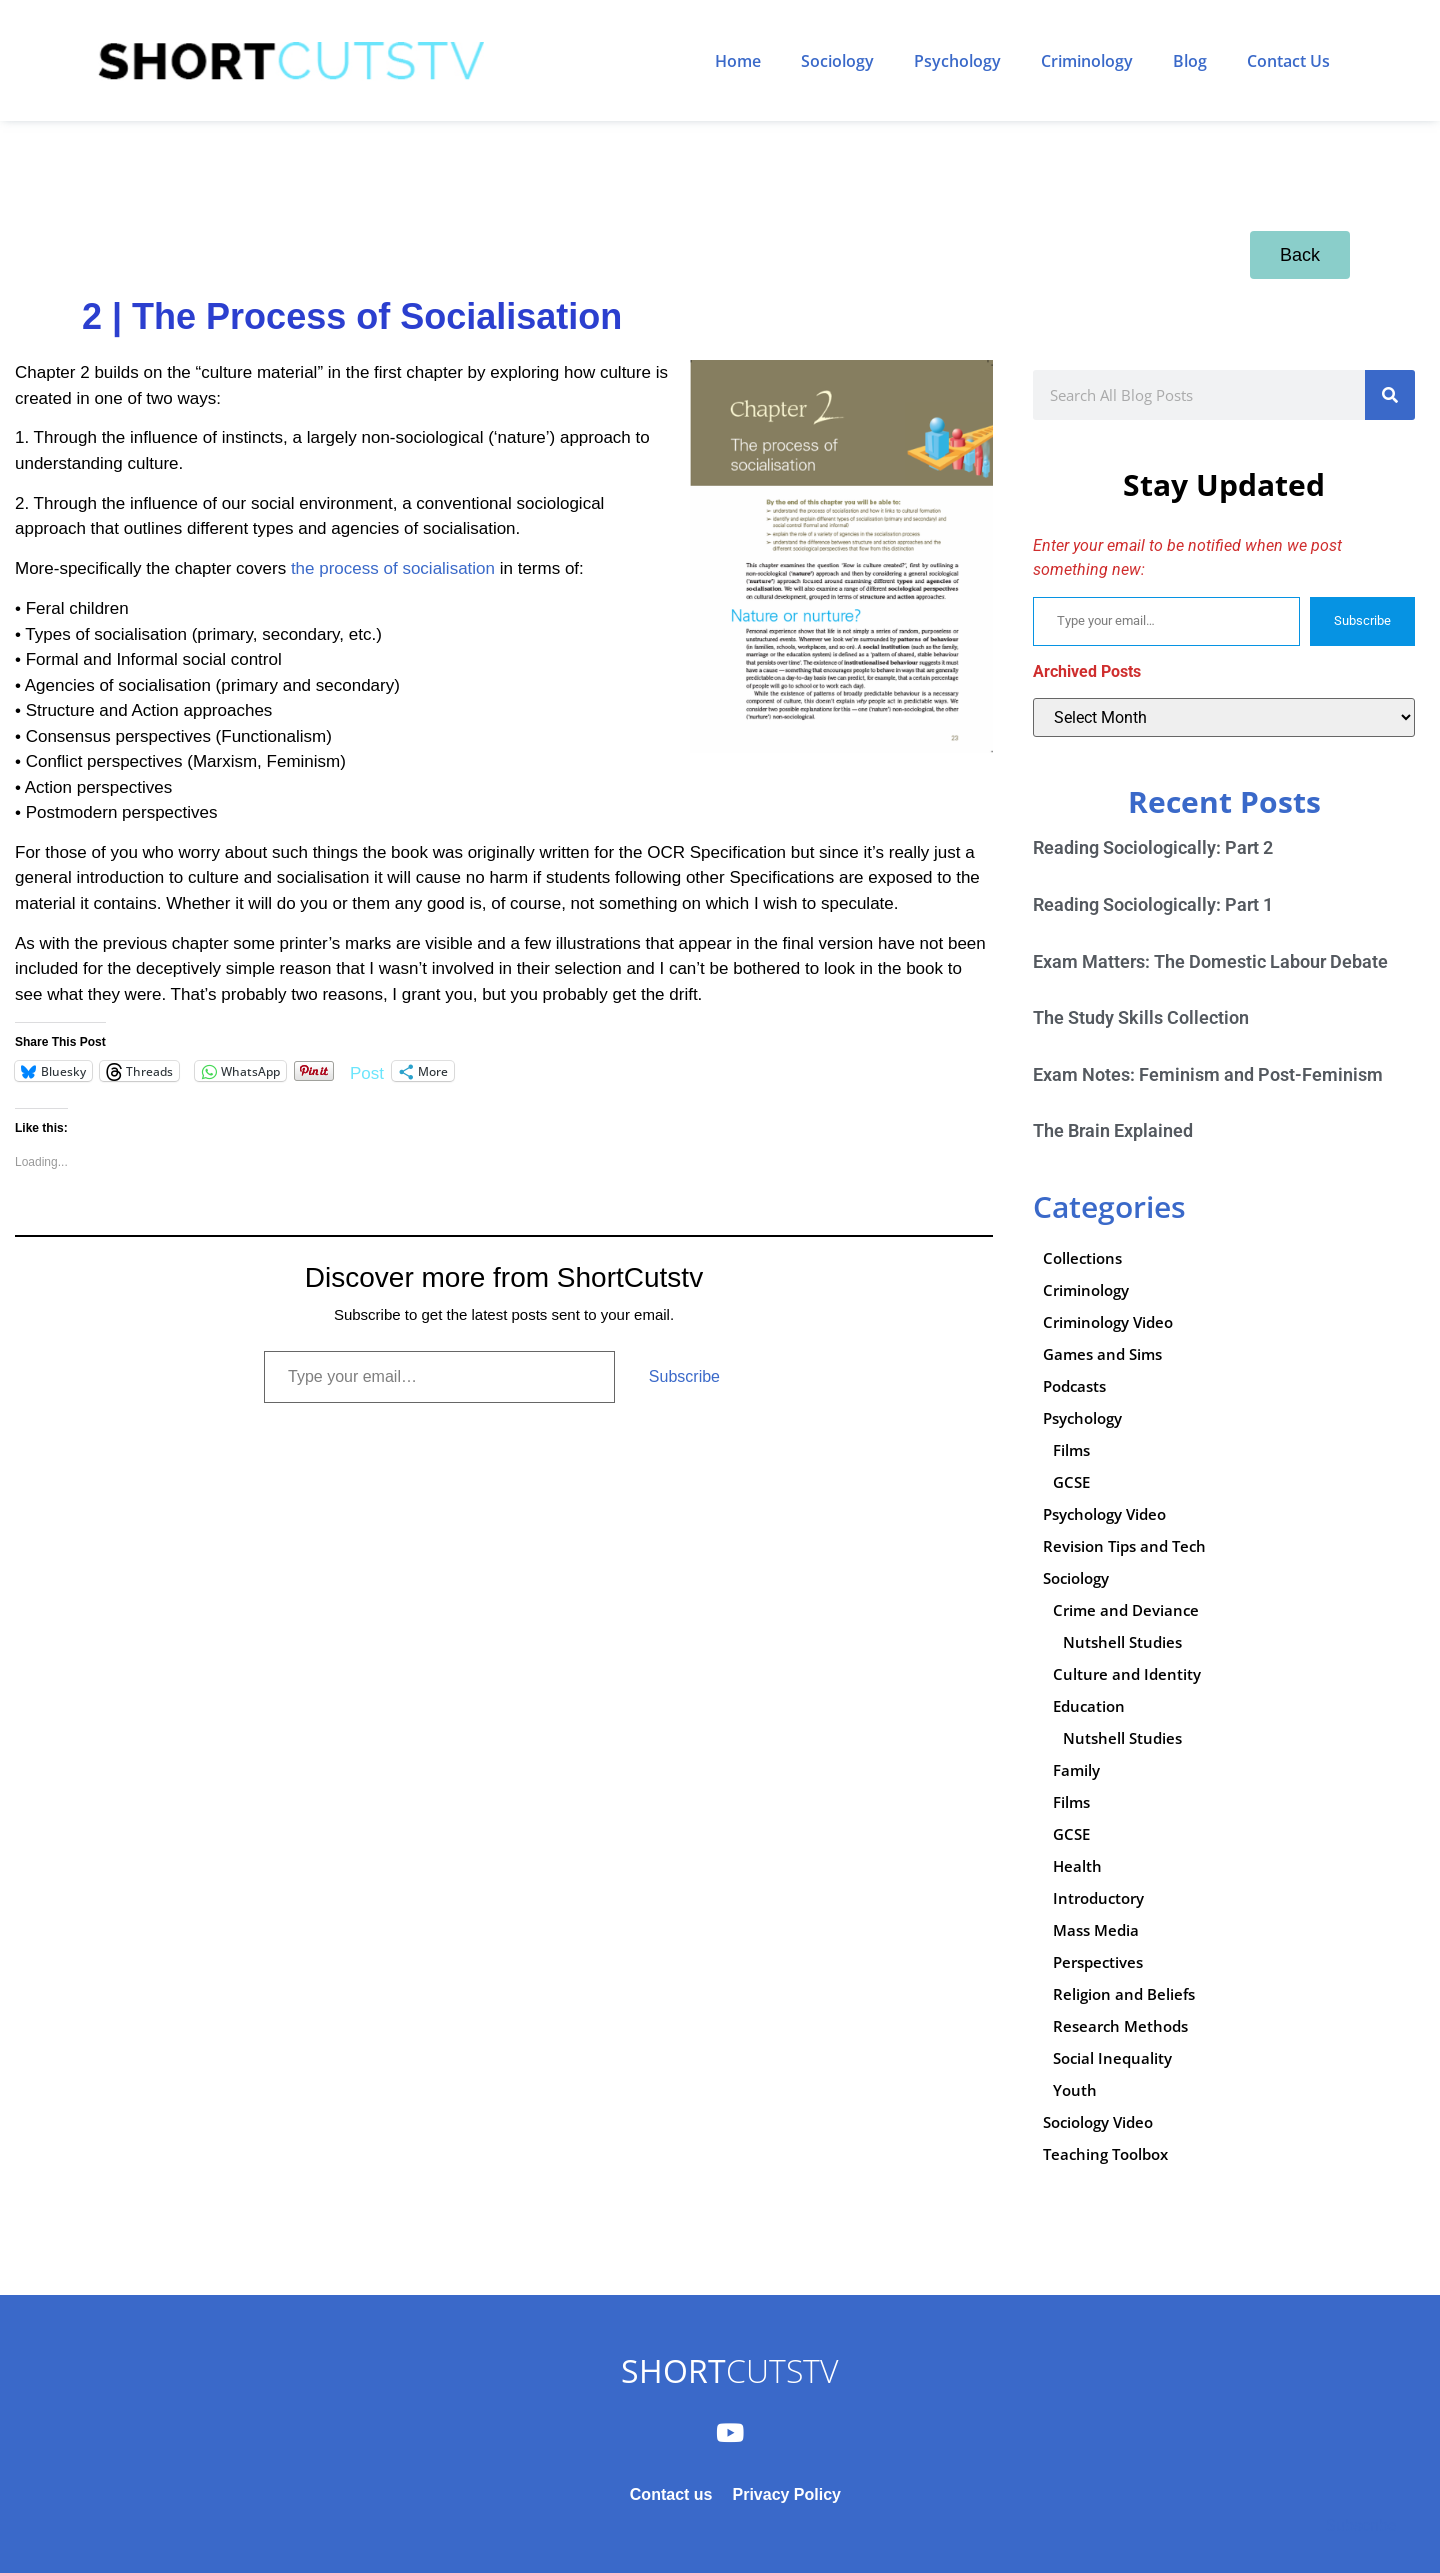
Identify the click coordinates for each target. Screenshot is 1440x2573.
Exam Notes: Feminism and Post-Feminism (1208, 1074)
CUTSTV (729, 2370)
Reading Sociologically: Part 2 (1153, 847)
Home (738, 61)
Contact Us (1288, 61)
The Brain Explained (1113, 1130)
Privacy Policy (786, 2494)
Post (367, 1071)
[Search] (1390, 395)
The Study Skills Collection (1141, 1017)
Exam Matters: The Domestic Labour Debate (1210, 961)
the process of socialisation (395, 568)
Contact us (671, 2494)
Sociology (837, 61)
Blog (1190, 61)
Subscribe (684, 1376)
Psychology (957, 61)
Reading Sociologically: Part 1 (1153, 904)
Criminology (1087, 61)
